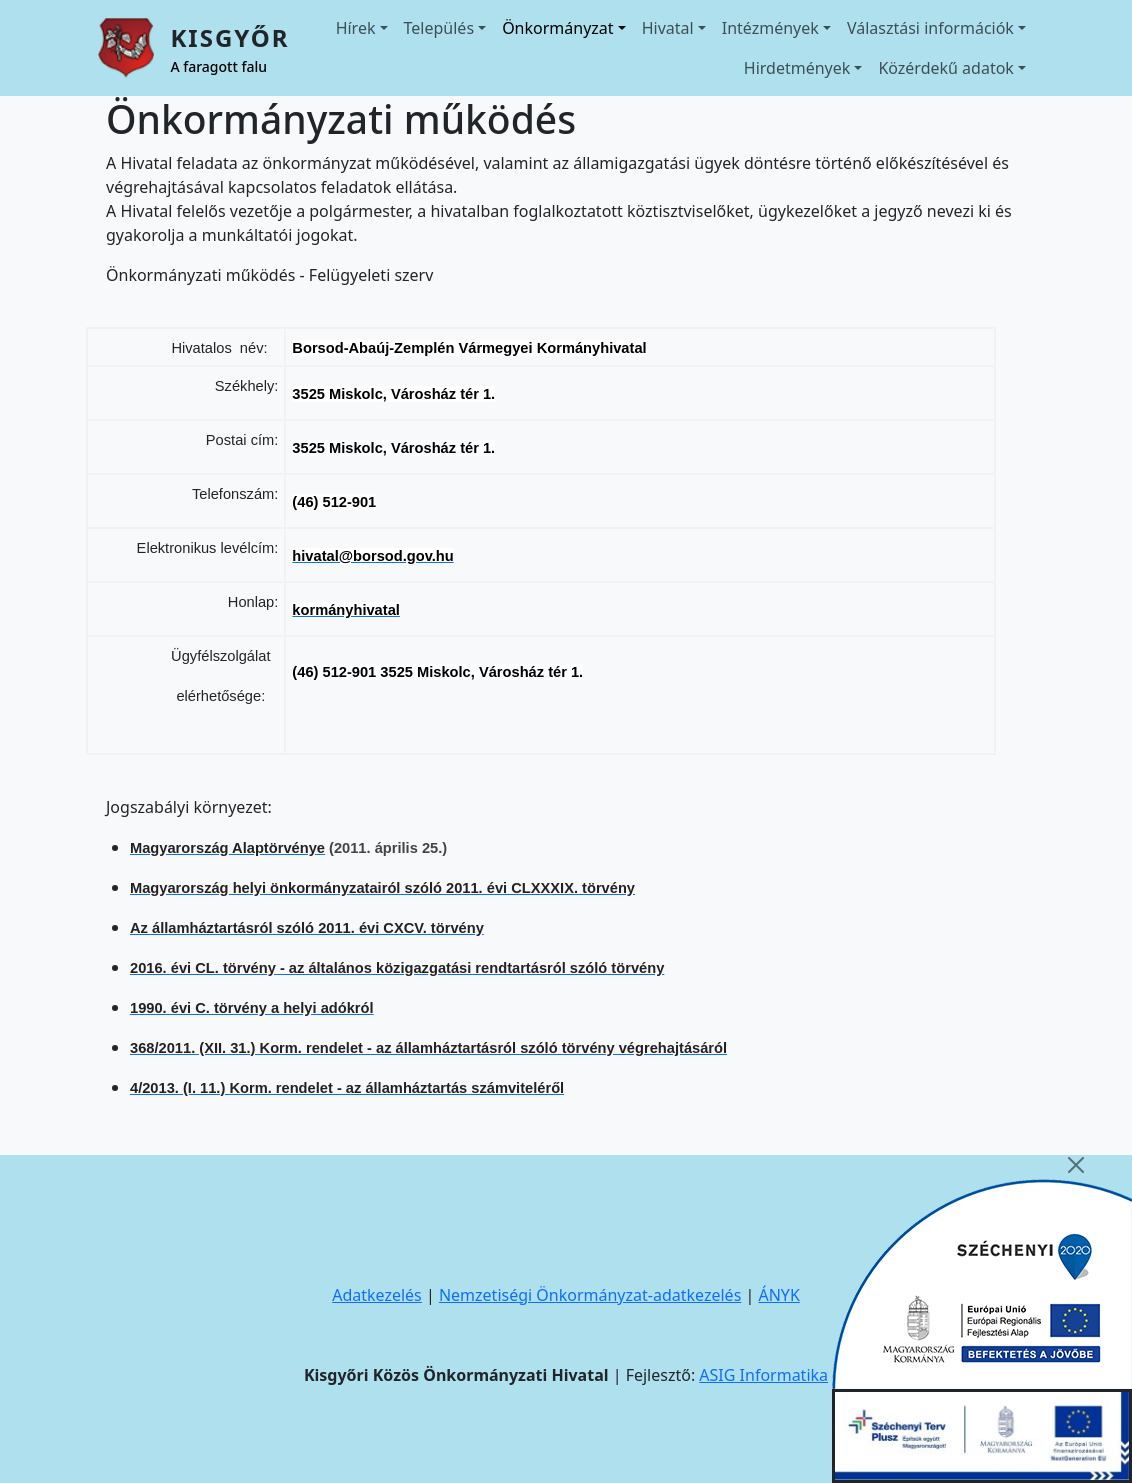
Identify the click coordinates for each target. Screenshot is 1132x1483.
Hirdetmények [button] (797, 68)
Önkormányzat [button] (557, 28)
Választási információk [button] (930, 28)
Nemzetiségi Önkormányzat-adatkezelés (590, 1295)
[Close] (1076, 1165)
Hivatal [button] (668, 28)
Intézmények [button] (770, 28)
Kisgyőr (229, 37)
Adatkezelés (377, 1295)
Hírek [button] (356, 28)
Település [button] (439, 28)
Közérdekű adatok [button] (946, 68)
